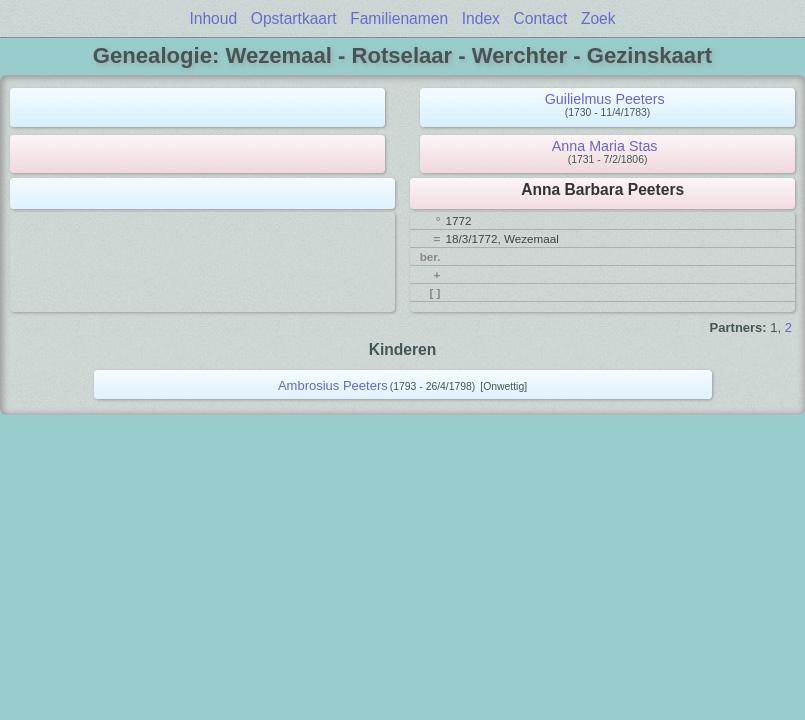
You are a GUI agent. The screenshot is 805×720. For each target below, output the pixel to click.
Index (481, 18)
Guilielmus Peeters (605, 99)
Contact (541, 18)
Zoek (598, 18)
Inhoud (213, 18)
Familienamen (399, 18)
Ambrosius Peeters (333, 385)
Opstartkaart (294, 18)
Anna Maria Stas (605, 146)
